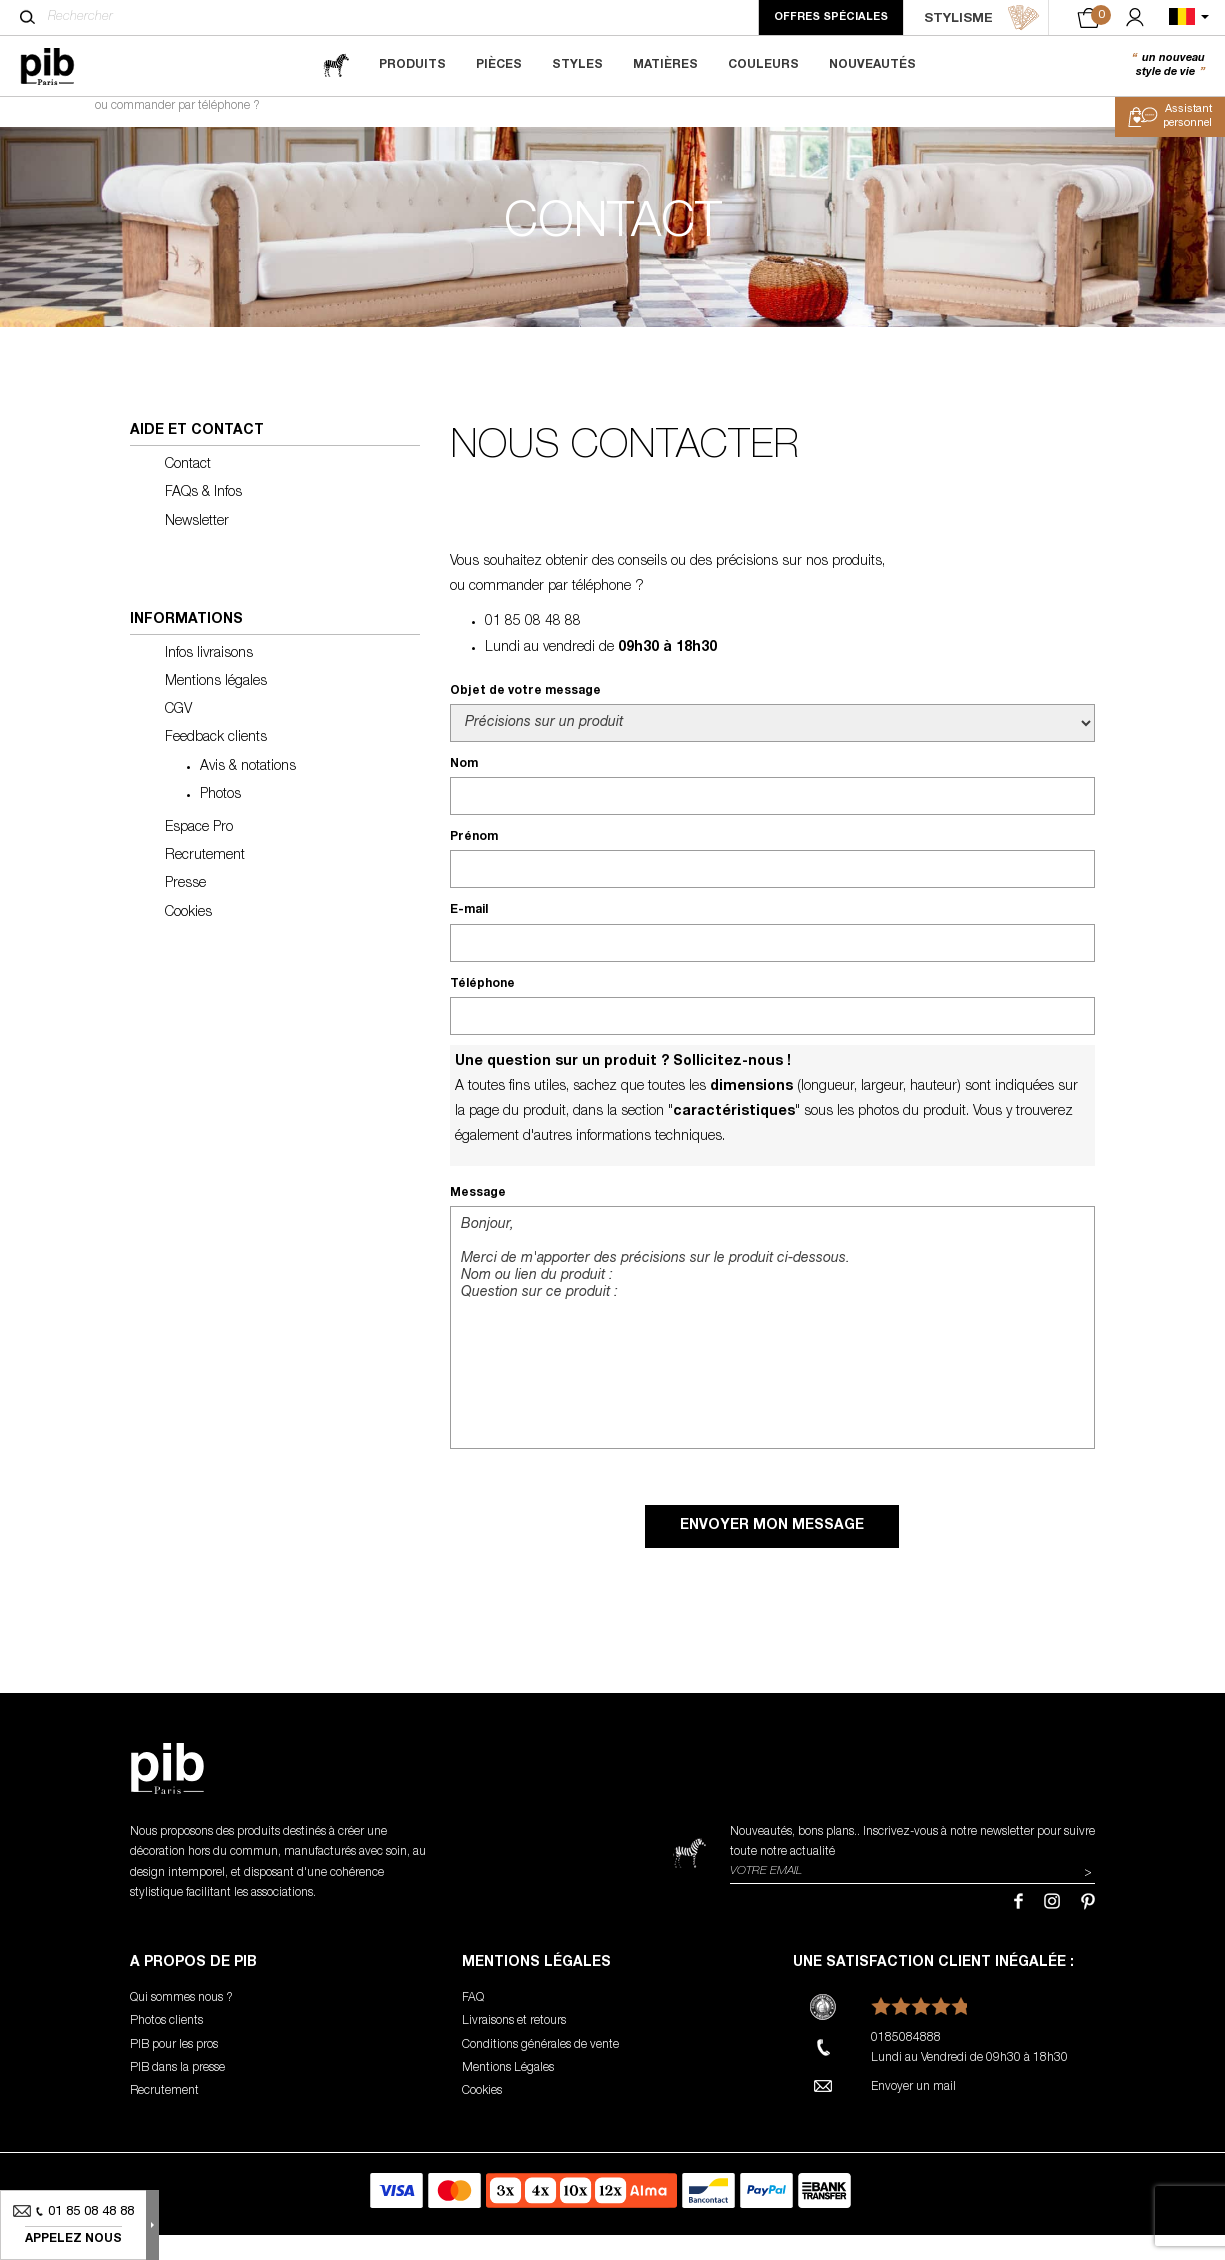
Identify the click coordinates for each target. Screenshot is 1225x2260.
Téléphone (482, 1009)
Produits (412, 65)
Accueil (49, 116)
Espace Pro (199, 853)
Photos (220, 820)
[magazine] (336, 65)
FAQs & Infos (203, 519)
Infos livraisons (209, 679)
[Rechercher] (27, 17)
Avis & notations (248, 792)
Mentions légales (216, 707)
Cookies (188, 938)
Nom (464, 789)
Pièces (499, 65)
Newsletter (197, 547)
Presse (185, 910)
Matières (665, 65)
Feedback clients (216, 764)
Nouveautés (872, 65)
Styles (577, 65)
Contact (188, 490)
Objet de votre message (525, 716)
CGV (178, 736)
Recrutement (205, 881)
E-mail (469, 936)
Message (478, 1218)
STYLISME (982, 18)
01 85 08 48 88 (533, 648)
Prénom (474, 863)
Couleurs (763, 65)
